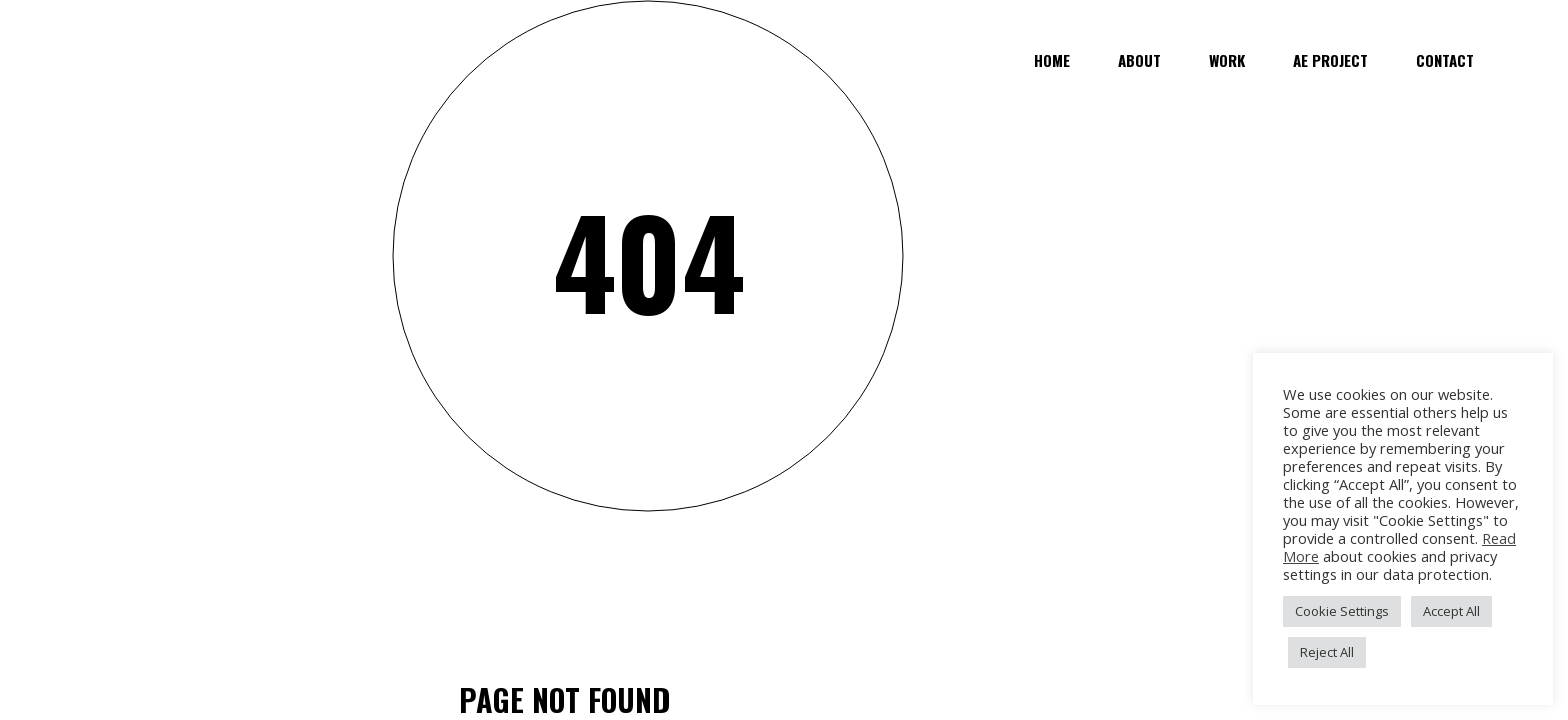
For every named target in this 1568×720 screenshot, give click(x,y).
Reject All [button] (1327, 652)
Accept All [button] (1451, 611)
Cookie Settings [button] (1342, 611)
